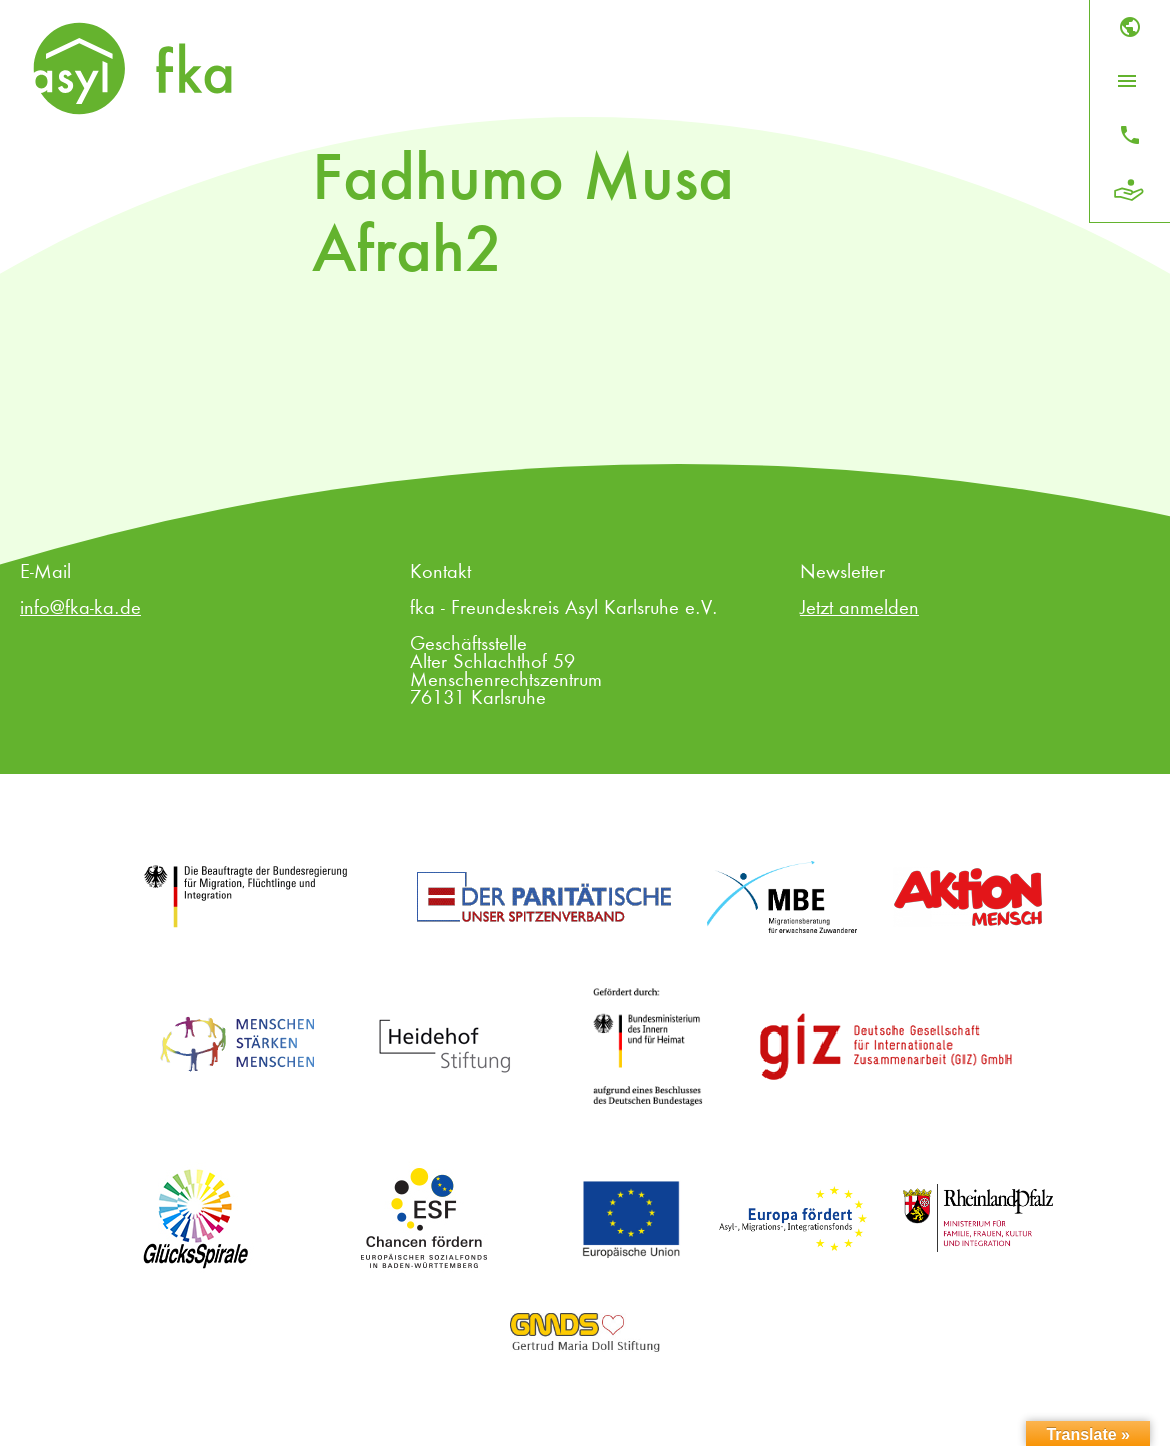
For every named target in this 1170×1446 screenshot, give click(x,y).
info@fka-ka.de (80, 609)
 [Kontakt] (1130, 135)
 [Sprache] (1130, 27)
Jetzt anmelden (859, 609)
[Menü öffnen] (1127, 81)
